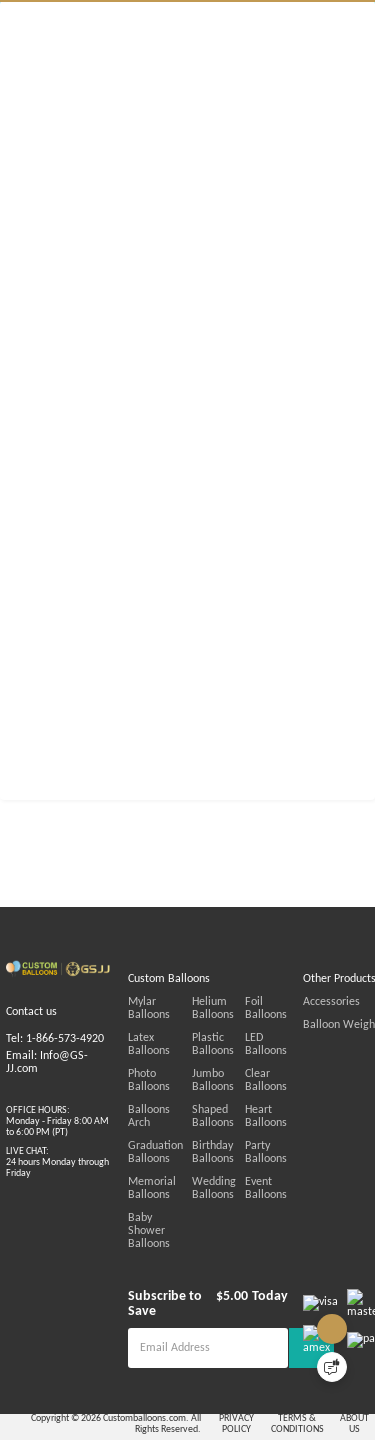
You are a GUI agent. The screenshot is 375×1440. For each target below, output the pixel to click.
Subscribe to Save (180, 1309)
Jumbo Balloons (241, 1106)
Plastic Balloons (241, 1070)
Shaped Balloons (241, 1142)
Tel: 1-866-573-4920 (55, 1065)
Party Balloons (336, 1171)
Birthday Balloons (241, 1178)
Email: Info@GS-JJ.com (47, 1088)
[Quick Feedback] (332, 1367)
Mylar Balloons (164, 1027)
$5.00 (253, 1309)
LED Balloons (332, 1063)
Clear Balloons (336, 1099)
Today (291, 1309)
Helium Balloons (241, 1034)
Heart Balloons (322, 1142)
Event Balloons (322, 1214)
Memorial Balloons (152, 1214)
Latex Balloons (163, 1063)
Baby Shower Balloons (160, 1250)
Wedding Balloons (242, 1214)
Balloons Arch (161, 1135)
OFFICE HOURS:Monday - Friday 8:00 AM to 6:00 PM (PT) (57, 1147)
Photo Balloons (164, 1099)
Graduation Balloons (155, 1178)
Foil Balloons (332, 1027)
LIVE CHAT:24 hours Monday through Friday (57, 1188)
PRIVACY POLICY (282, 1423)
